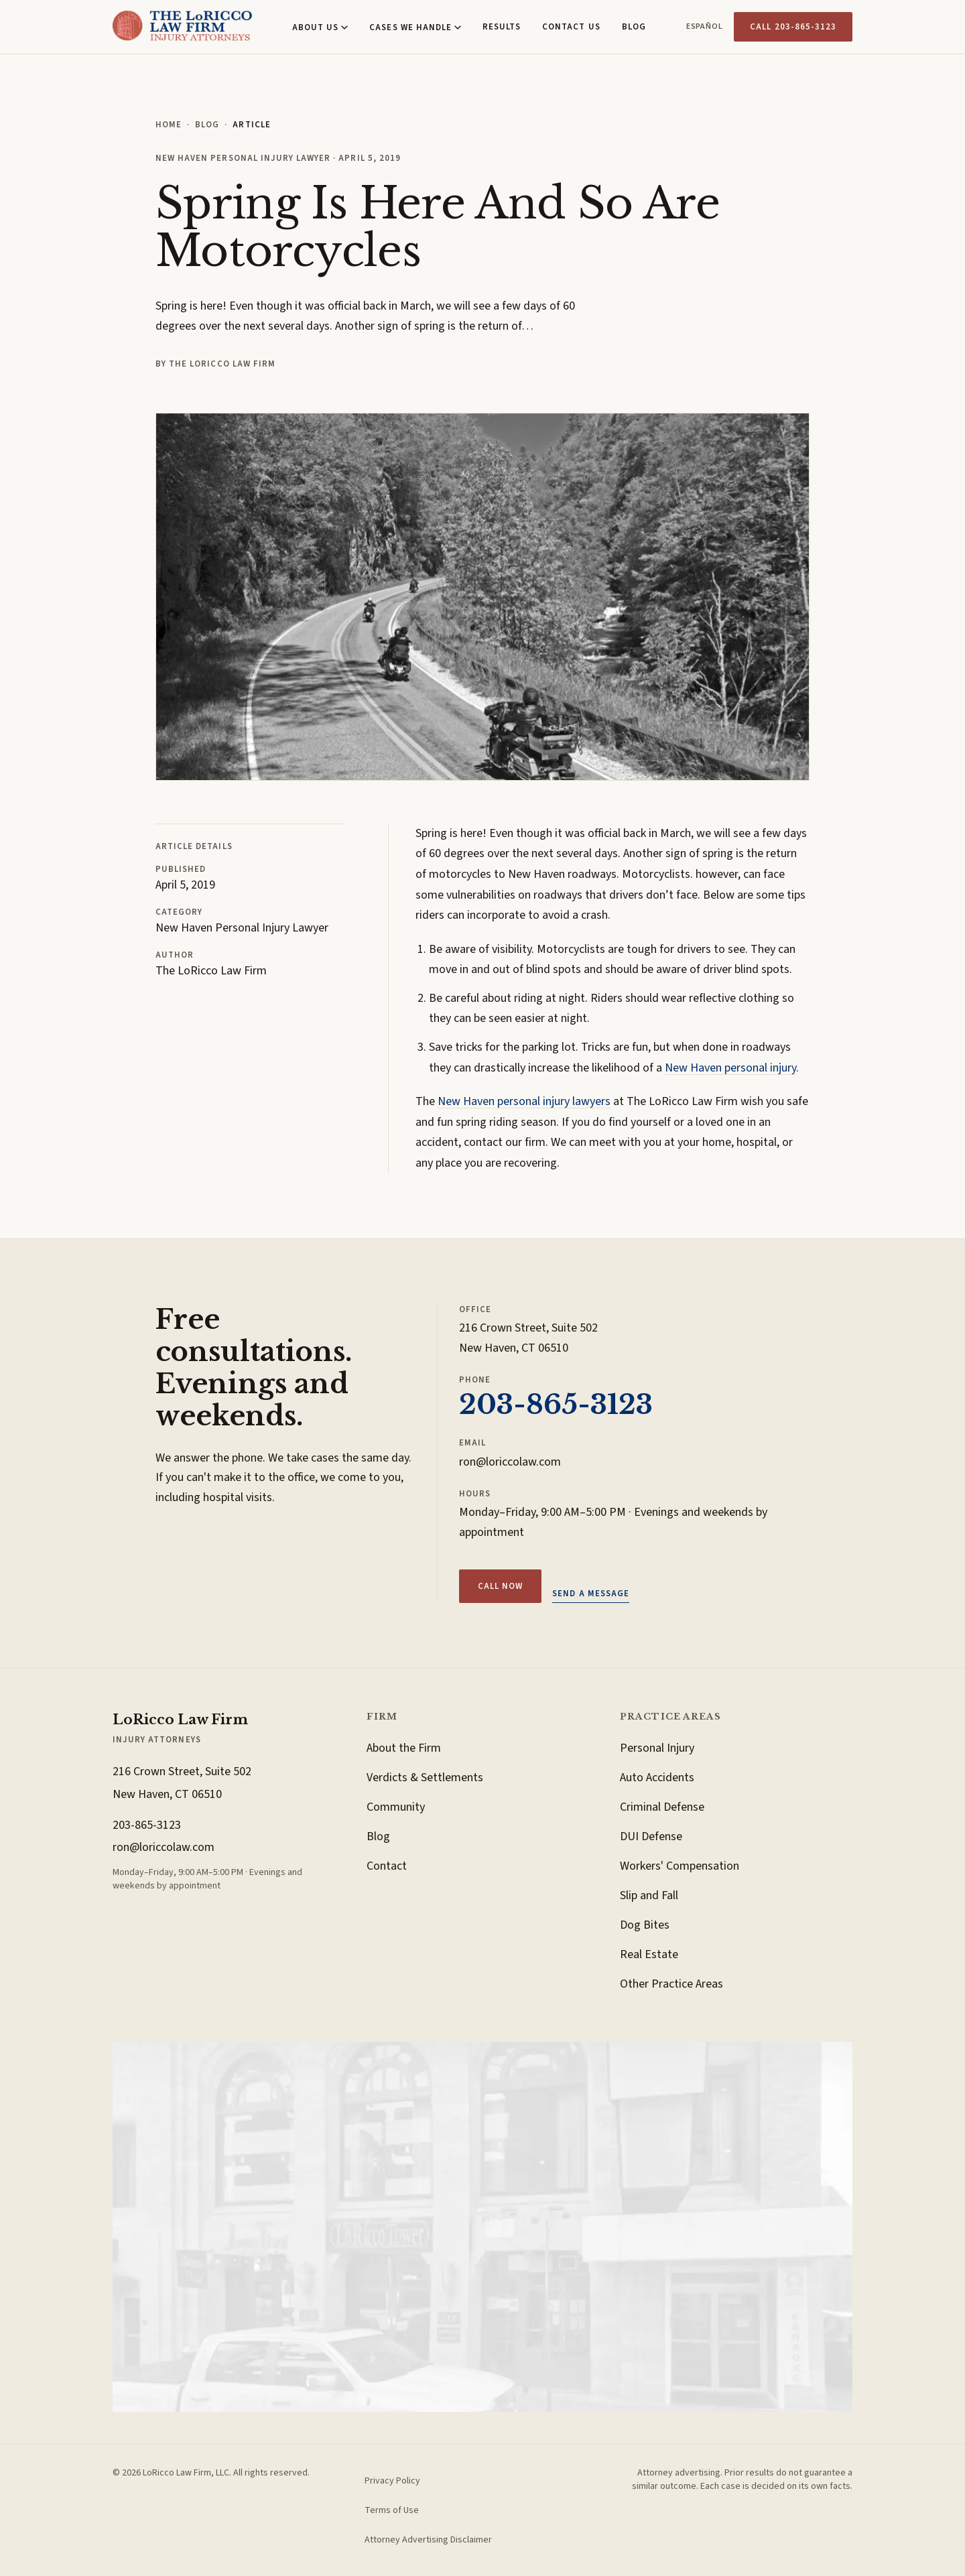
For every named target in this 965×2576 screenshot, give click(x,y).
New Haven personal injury (730, 1067)
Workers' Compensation (679, 1866)
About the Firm (404, 1748)
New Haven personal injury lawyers (524, 1101)
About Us (320, 27)
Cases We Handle (415, 27)
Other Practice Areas (671, 1984)
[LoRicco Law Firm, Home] (182, 27)
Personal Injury (657, 1748)
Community (396, 1807)
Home (168, 125)
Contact (387, 1866)
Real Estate (649, 1954)
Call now (500, 1586)
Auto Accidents (657, 1777)
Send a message (590, 1594)
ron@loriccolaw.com (510, 1462)
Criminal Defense (662, 1807)
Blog (634, 27)
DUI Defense (651, 1836)
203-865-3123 (556, 1404)
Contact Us (571, 27)
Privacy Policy (392, 2481)
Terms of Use (392, 2510)
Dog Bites (644, 1925)
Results (501, 27)
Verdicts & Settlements (425, 1777)
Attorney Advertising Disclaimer (428, 2540)
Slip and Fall (649, 1895)
